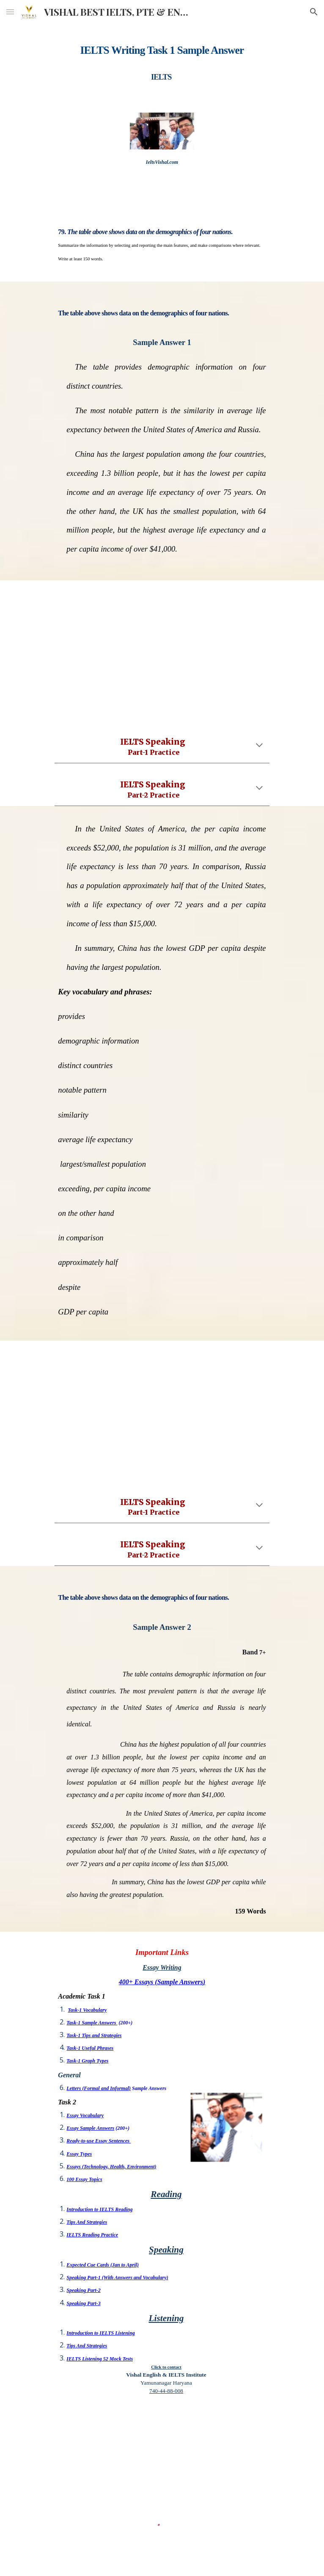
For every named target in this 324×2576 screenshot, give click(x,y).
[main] (162, 60)
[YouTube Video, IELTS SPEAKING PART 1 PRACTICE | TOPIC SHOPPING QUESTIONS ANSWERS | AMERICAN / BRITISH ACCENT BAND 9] (162, 650)
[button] (10, 11)
